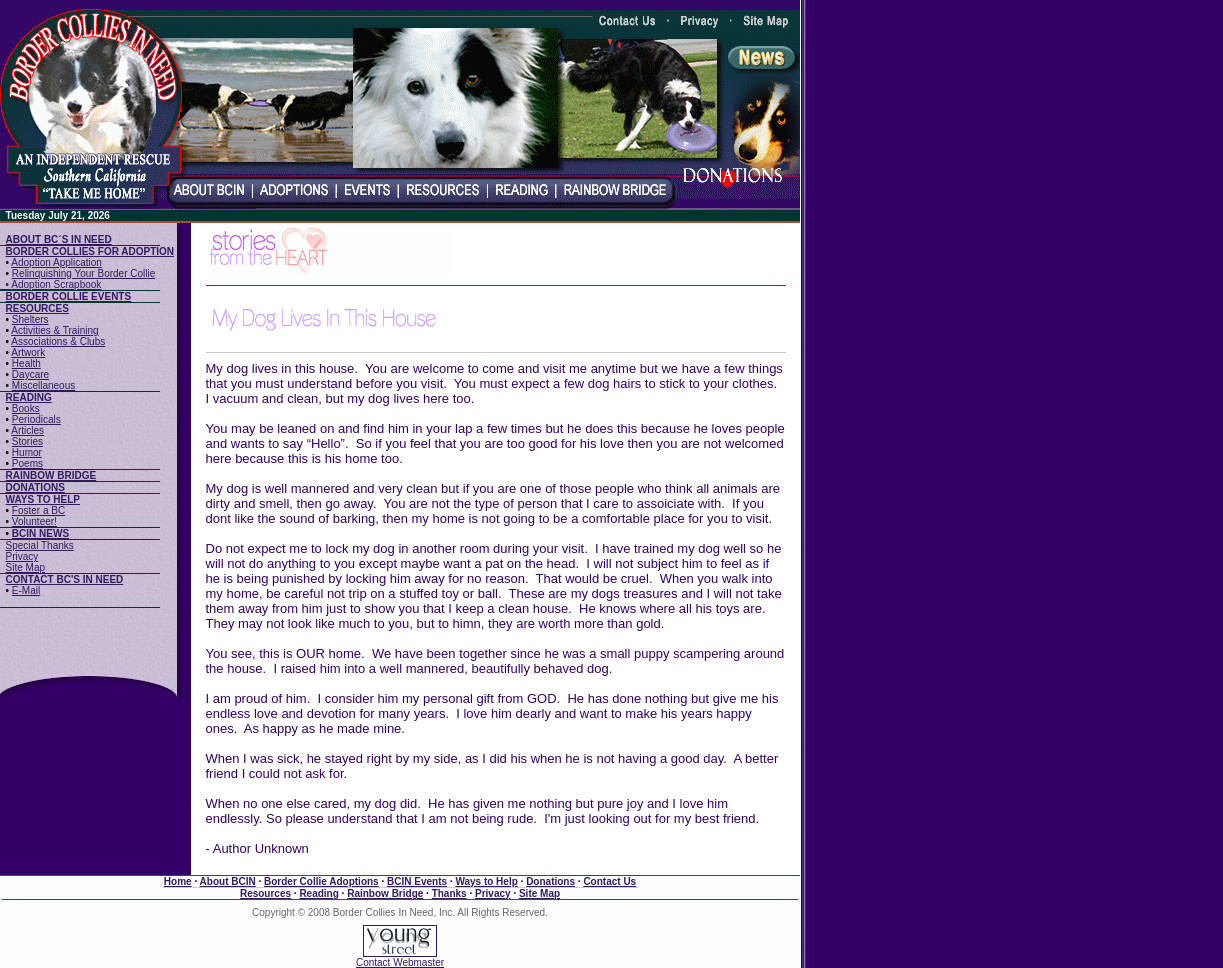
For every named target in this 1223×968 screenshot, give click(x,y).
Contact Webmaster (400, 962)
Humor (27, 452)
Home (178, 881)
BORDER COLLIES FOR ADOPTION (90, 251)
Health (26, 363)
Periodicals (36, 419)
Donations (550, 881)
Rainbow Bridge (385, 893)
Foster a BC (38, 510)
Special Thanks (40, 545)
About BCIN (228, 881)
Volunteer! (34, 521)
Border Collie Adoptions (321, 881)
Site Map (25, 567)
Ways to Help (486, 881)
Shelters (30, 319)
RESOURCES (37, 308)
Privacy (22, 556)
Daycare (30, 374)
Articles (27, 430)
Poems (27, 463)
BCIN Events (417, 881)
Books (26, 408)
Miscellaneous (43, 385)
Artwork (28, 352)
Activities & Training (54, 330)
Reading (318, 893)
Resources (265, 893)
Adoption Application (56, 262)
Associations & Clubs (58, 341)
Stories (27, 441)
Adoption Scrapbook (56, 284)
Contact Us (609, 881)
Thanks (449, 893)
